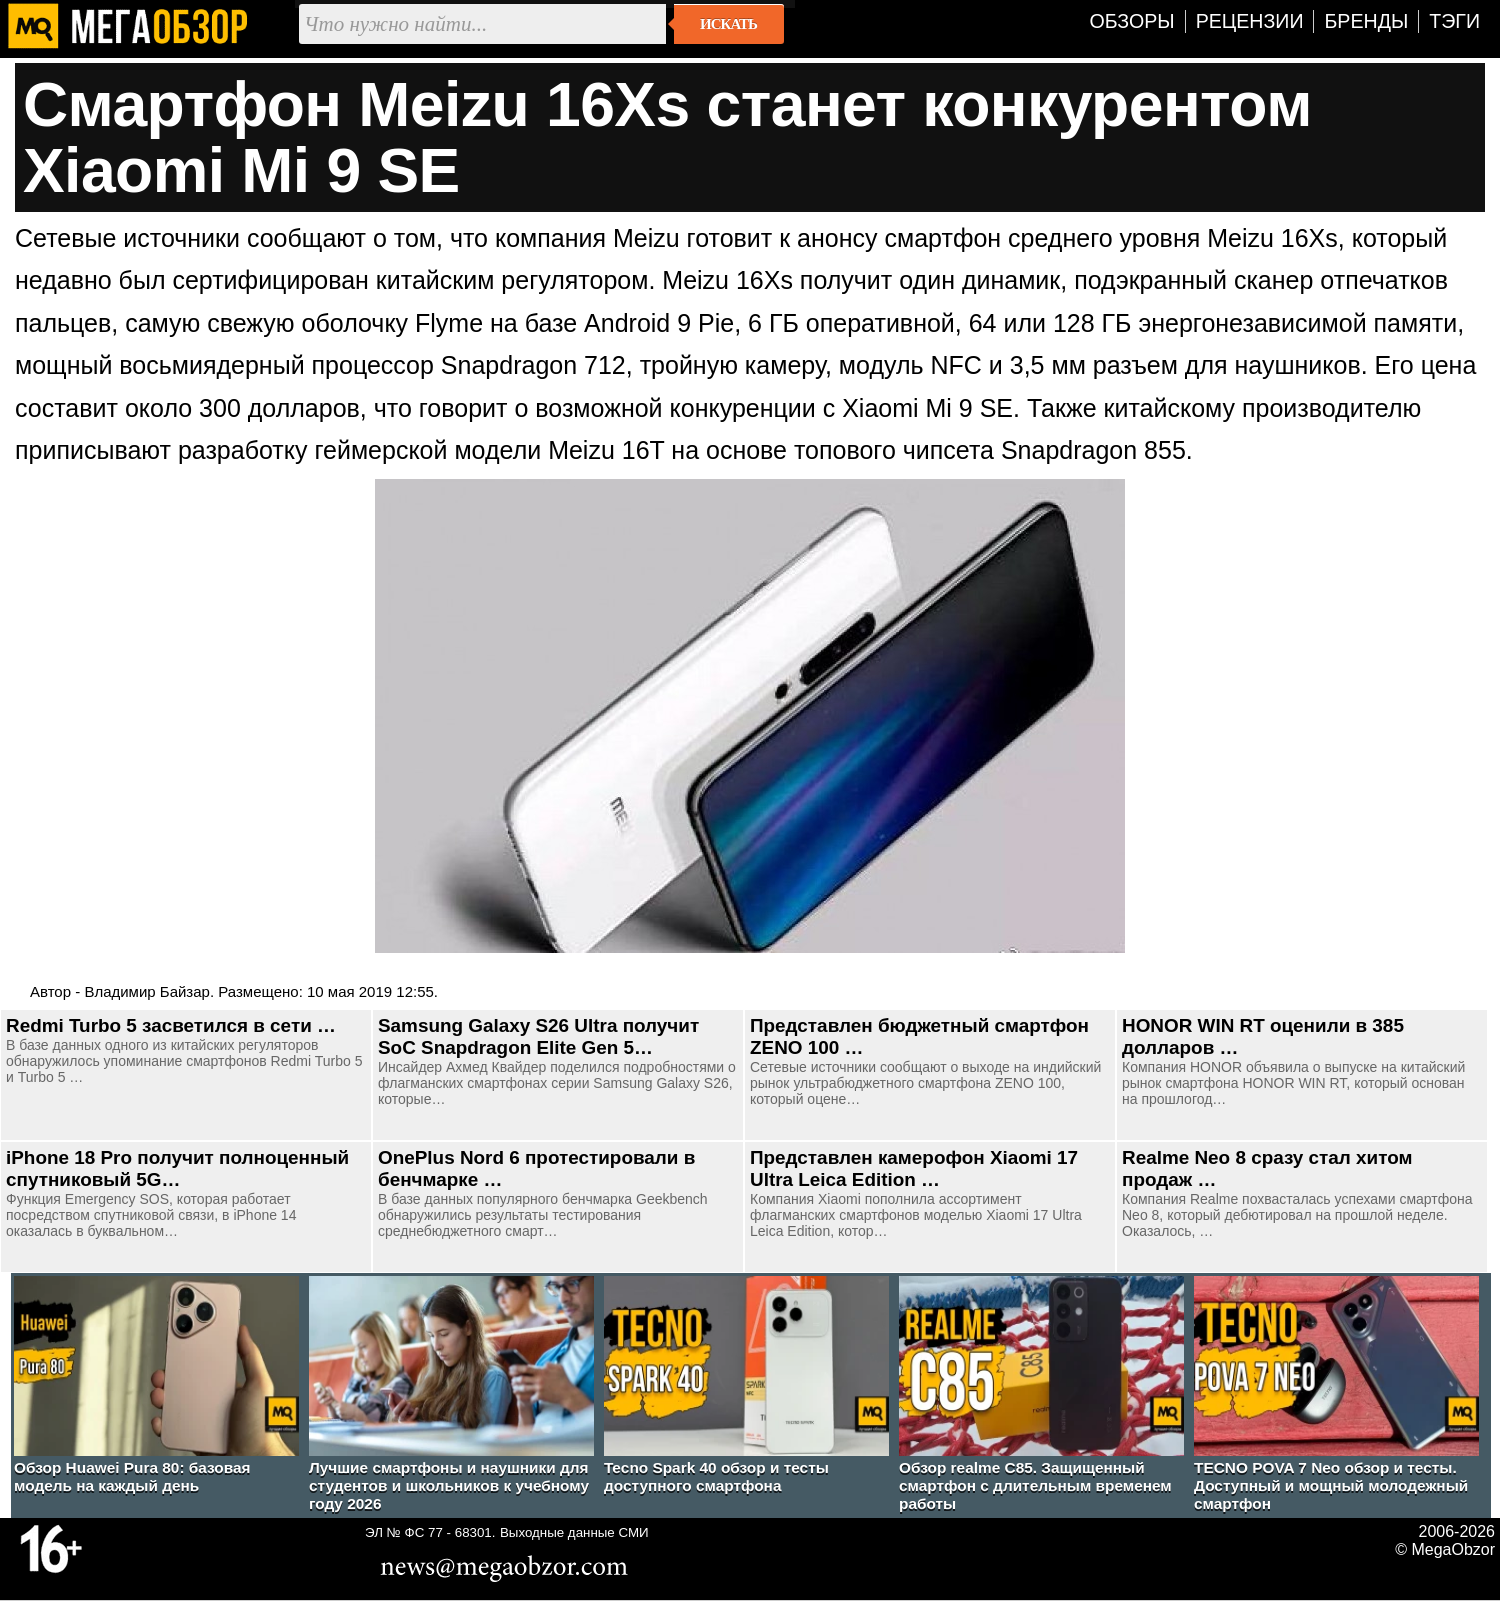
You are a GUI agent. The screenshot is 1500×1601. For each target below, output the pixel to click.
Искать (728, 24)
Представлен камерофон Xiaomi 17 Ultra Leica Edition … (914, 1168)
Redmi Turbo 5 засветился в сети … (171, 1025)
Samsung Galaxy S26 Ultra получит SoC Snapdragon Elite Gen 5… (538, 1036)
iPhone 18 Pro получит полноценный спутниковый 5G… (177, 1168)
